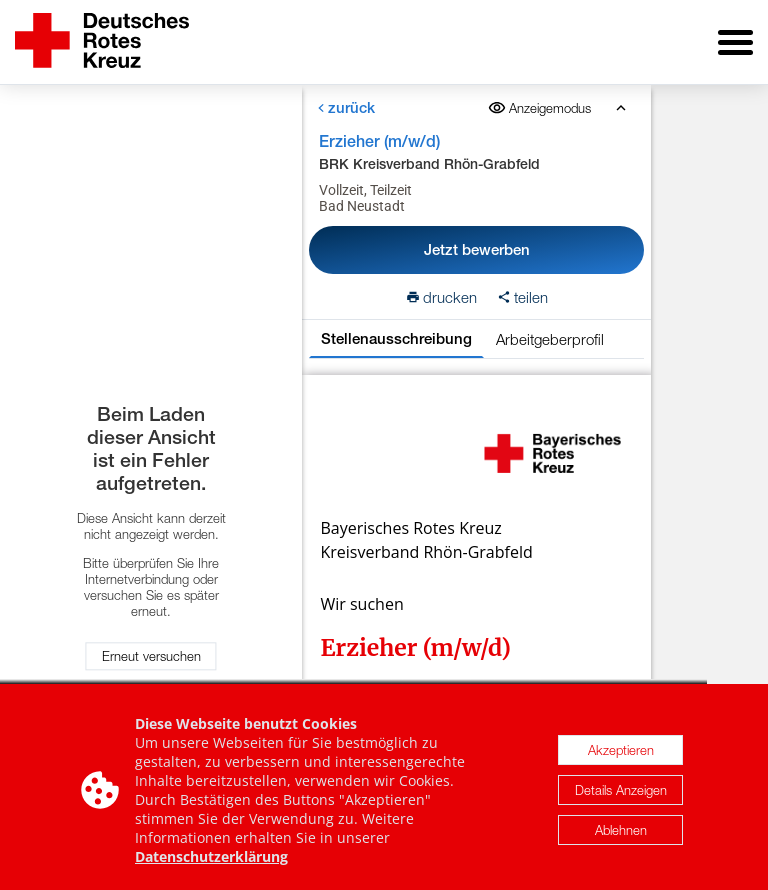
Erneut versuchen (151, 656)
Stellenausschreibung (396, 338)
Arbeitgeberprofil (550, 339)
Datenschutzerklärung (211, 861)
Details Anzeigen (621, 795)
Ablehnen (621, 835)
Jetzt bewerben (477, 249)
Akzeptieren (621, 755)
